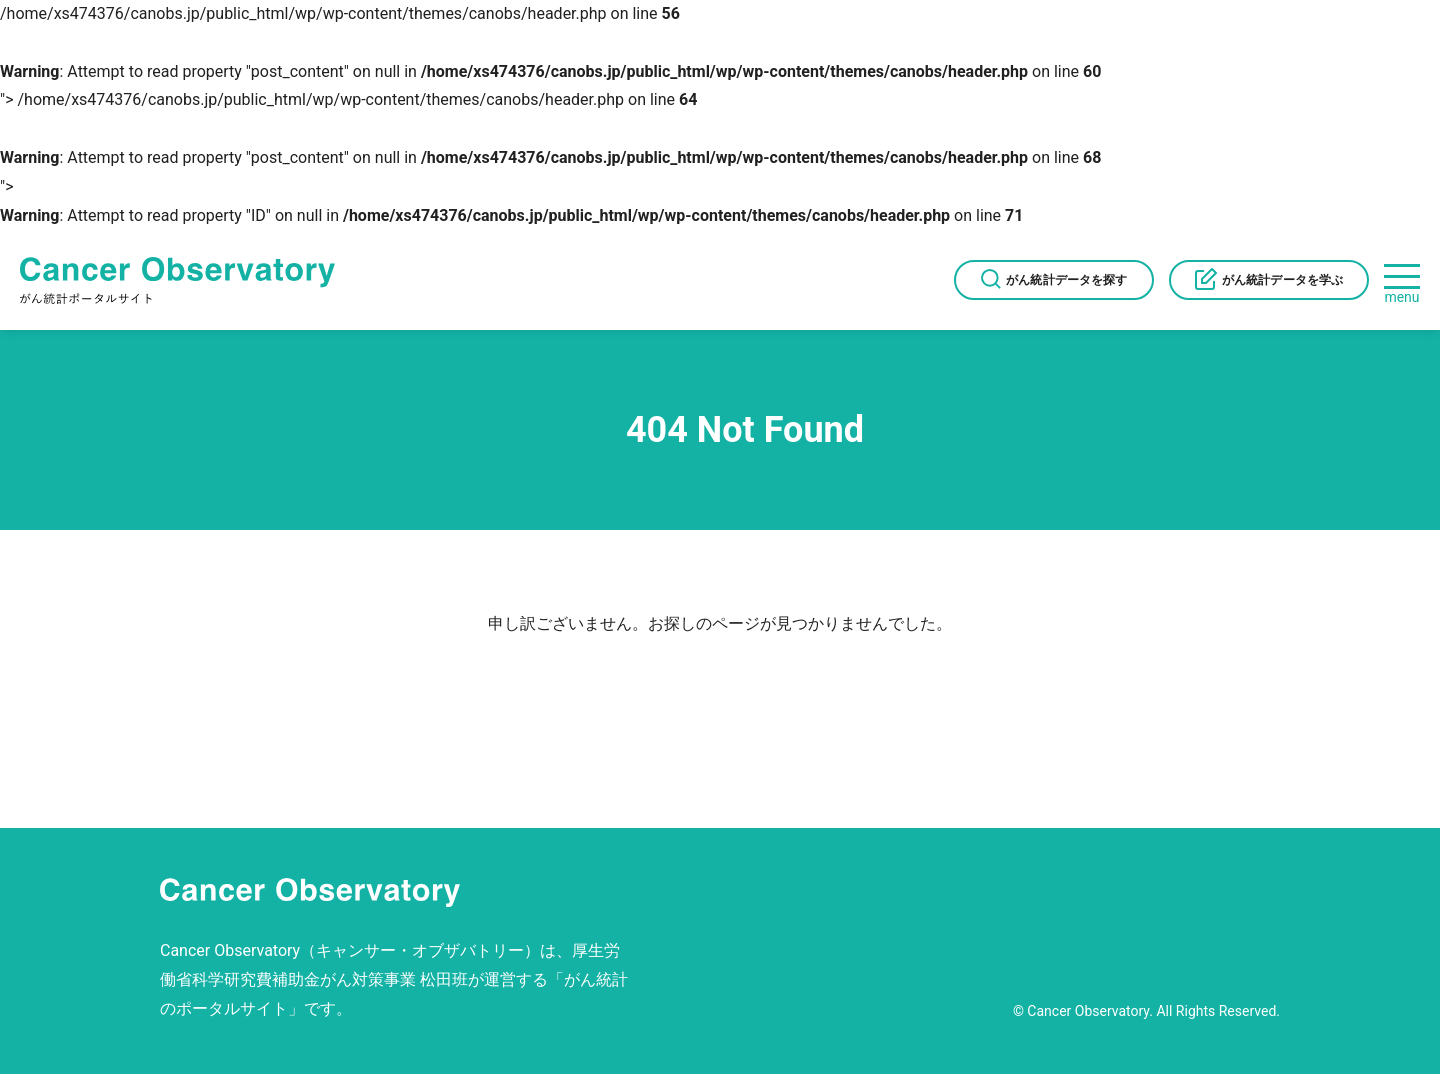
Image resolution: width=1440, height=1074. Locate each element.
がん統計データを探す (1066, 280)
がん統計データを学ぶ (1282, 280)
